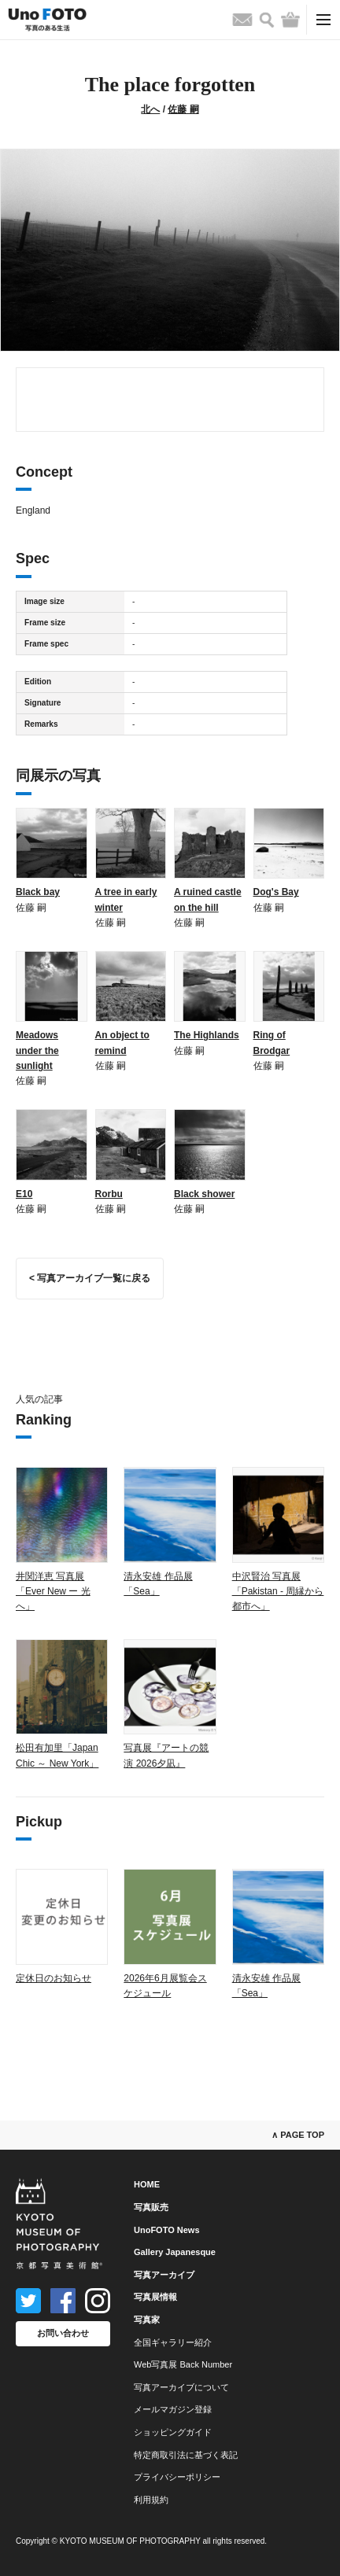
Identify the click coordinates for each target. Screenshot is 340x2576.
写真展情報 (155, 2296)
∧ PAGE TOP (298, 2134)
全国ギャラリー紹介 (173, 2342)
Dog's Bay (276, 891)
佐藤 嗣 (183, 109)
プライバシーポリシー (177, 2477)
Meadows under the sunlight (37, 1050)
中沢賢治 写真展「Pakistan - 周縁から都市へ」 (278, 1591)
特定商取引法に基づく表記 (186, 2455)
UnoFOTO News (167, 2230)
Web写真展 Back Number (183, 2364)
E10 (24, 1194)
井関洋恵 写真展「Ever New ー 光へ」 (53, 1591)
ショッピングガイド (173, 2432)
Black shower (204, 1194)
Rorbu (109, 1194)
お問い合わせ (63, 2333)
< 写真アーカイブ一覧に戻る (89, 1278)
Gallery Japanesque (175, 2252)
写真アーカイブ (164, 2274)
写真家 (147, 2319)
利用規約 (151, 2499)
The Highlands (206, 1035)
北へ (150, 109)
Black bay (38, 891)
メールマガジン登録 (173, 2409)
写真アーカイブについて (181, 2387)
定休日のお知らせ (53, 1978)
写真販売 (151, 2207)
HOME (147, 2184)
